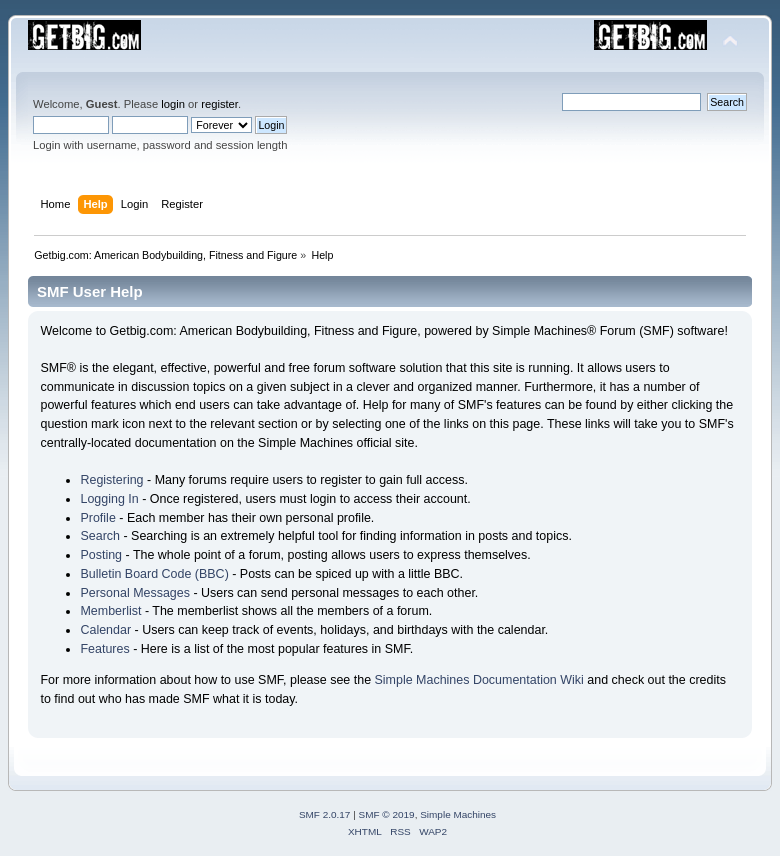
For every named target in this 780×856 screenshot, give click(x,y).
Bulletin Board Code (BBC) (154, 574)
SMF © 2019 (387, 814)
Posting (101, 555)
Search (100, 536)
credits (707, 680)
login (173, 104)
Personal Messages (135, 593)
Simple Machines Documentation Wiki (479, 680)
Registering (111, 480)
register (219, 104)
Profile (97, 518)
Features (104, 649)
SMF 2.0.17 (325, 814)
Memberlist (110, 611)
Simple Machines (458, 814)
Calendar (105, 630)
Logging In (109, 499)
